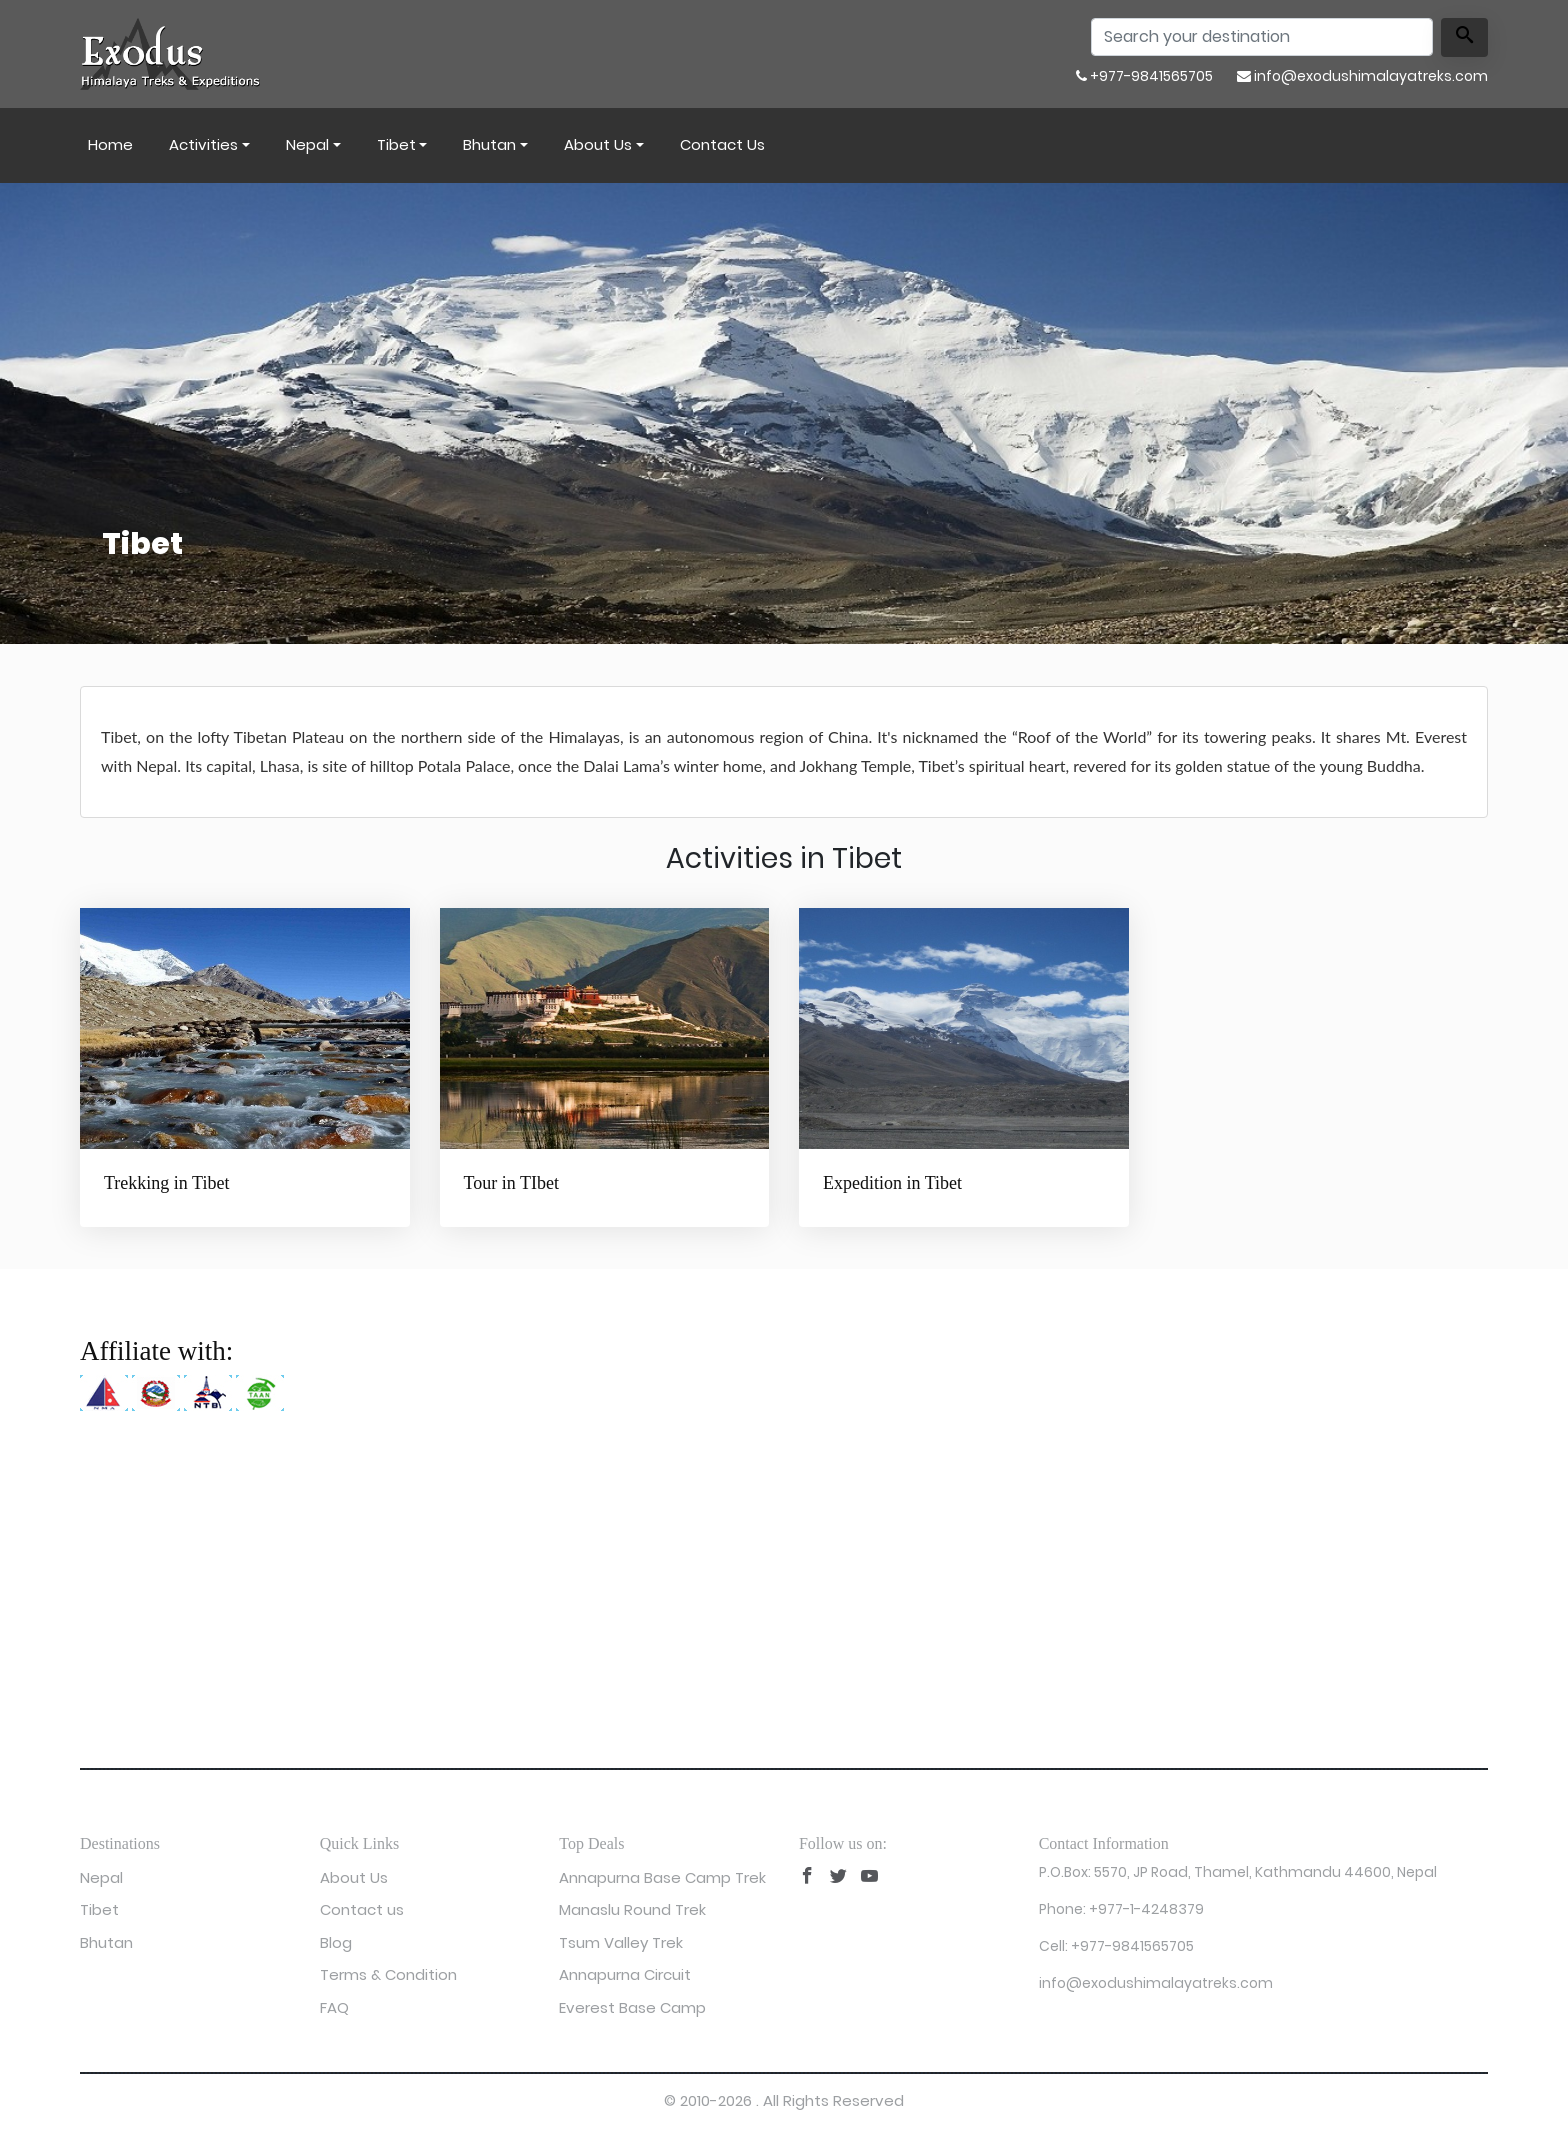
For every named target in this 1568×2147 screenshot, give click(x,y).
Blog (336, 1942)
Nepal (307, 144)
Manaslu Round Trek (632, 1909)
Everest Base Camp (632, 2007)
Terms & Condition (388, 1974)
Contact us (722, 144)
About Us (598, 144)
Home (110, 144)
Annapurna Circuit (625, 1974)
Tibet (396, 144)
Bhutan (489, 144)
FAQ (334, 2007)
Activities (203, 144)
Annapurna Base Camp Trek (662, 1877)
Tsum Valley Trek (621, 1942)
